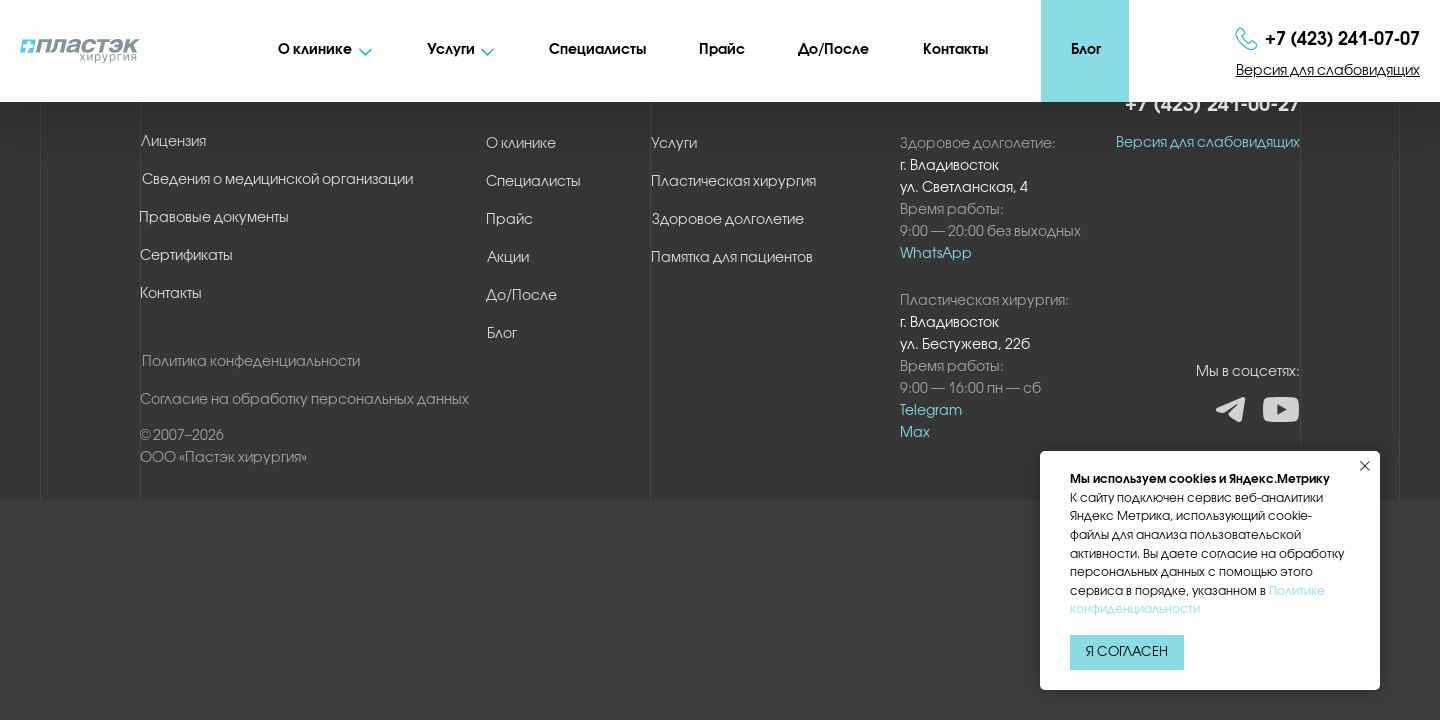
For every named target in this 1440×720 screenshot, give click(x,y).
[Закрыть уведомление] (1365, 466)
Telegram (931, 411)
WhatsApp (936, 254)
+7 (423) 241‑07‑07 (1342, 40)
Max (915, 433)
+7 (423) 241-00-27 (1212, 105)
